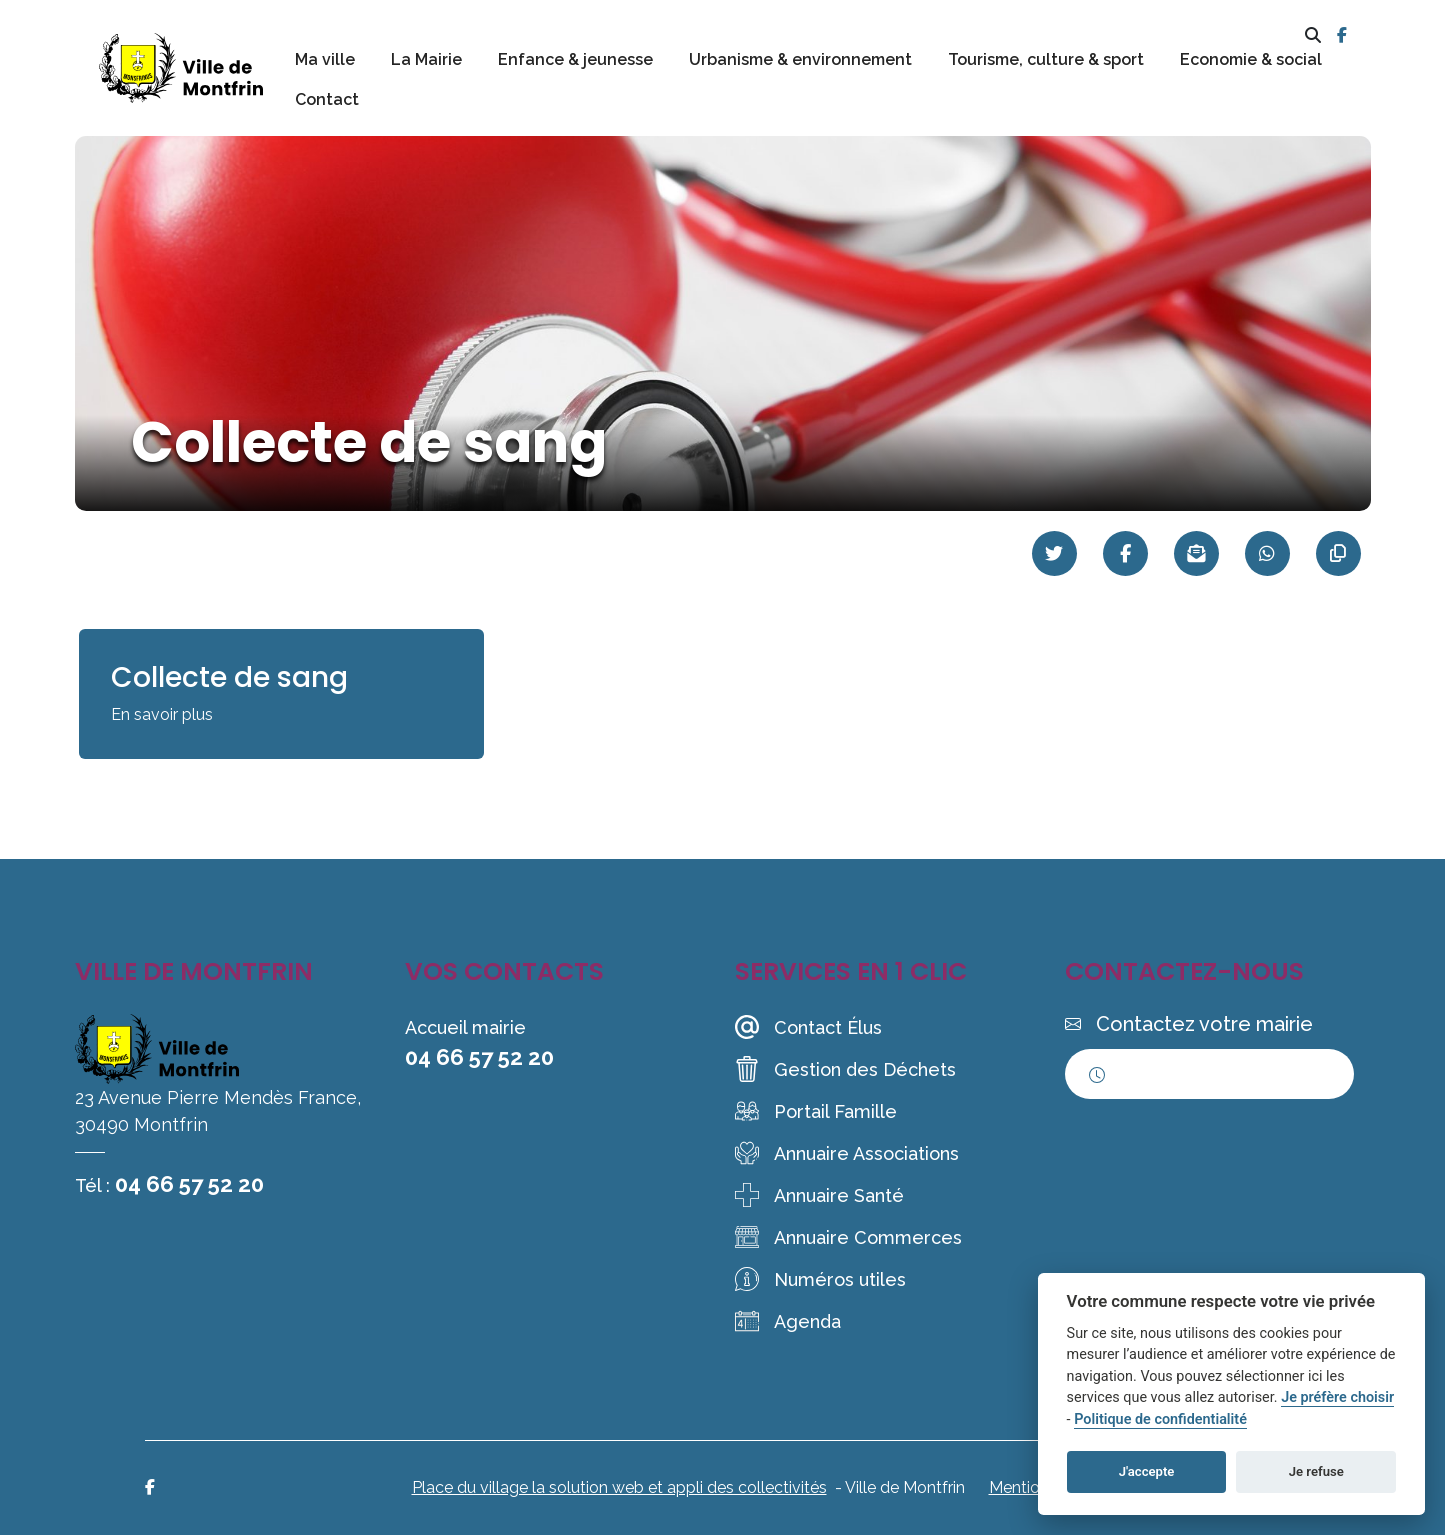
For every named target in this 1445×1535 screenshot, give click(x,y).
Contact (327, 99)
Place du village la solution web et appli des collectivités (619, 1487)
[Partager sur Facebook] (1125, 553)
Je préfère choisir (1337, 1397)
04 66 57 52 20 (189, 1184)
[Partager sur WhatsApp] (1267, 553)
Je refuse (1316, 1471)
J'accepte (1147, 1471)
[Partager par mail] (1196, 553)
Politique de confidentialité (1160, 1419)
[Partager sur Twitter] (1054, 553)
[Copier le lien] (1338, 553)
